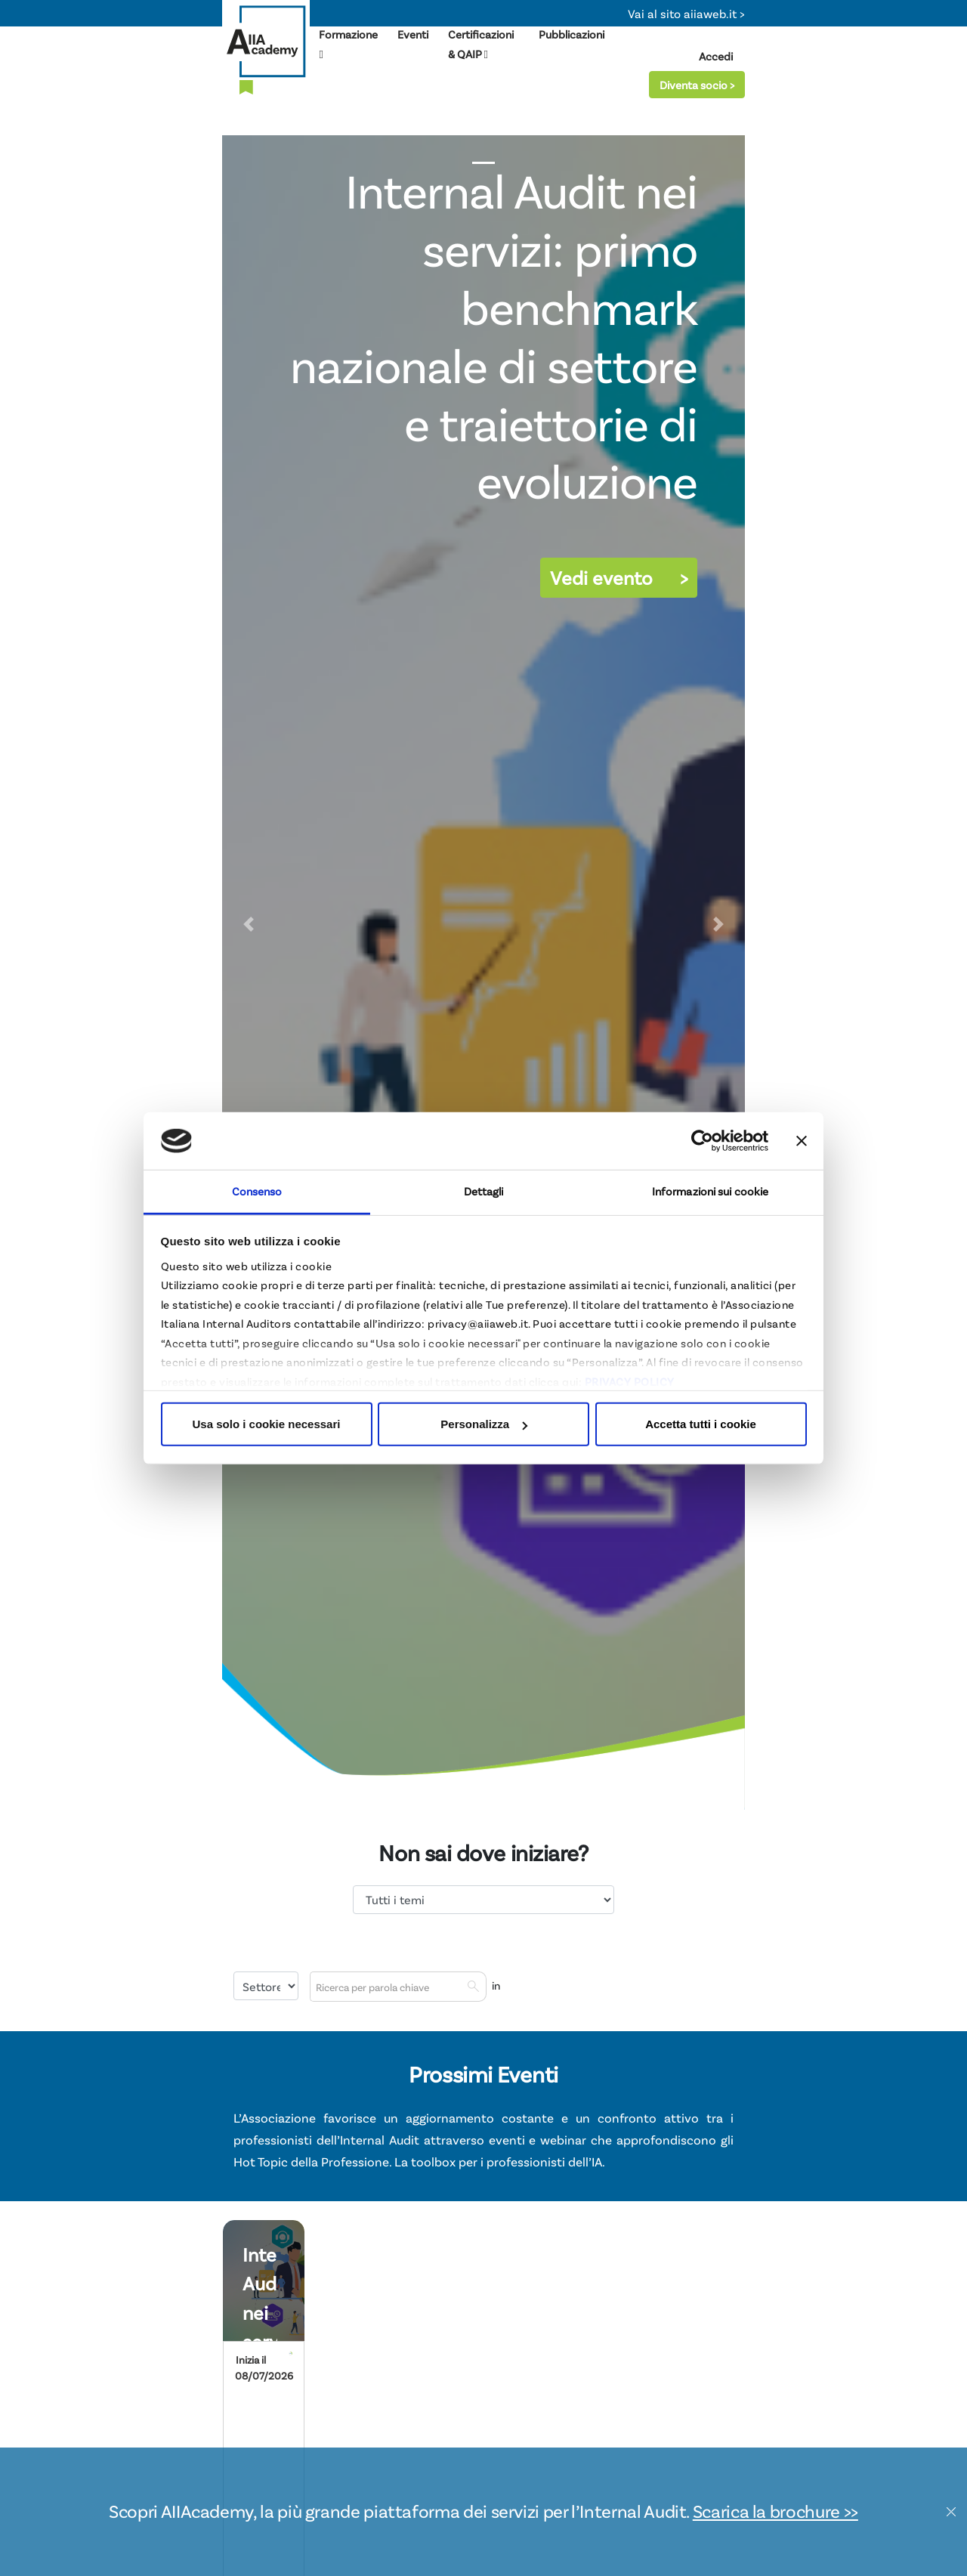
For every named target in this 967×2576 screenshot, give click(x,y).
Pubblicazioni (571, 34)
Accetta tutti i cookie (700, 1424)
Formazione (348, 43)
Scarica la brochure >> (775, 2511)
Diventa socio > (697, 84)
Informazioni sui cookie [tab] (710, 1191)
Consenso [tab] (257, 1191)
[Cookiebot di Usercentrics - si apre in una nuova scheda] (702, 1141)
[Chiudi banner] (801, 1141)
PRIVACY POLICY (630, 1381)
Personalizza (483, 1424)
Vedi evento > (618, 577)
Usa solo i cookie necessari (267, 1424)
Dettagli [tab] (484, 1191)
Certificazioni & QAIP (480, 43)
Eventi (412, 34)
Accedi (716, 56)
